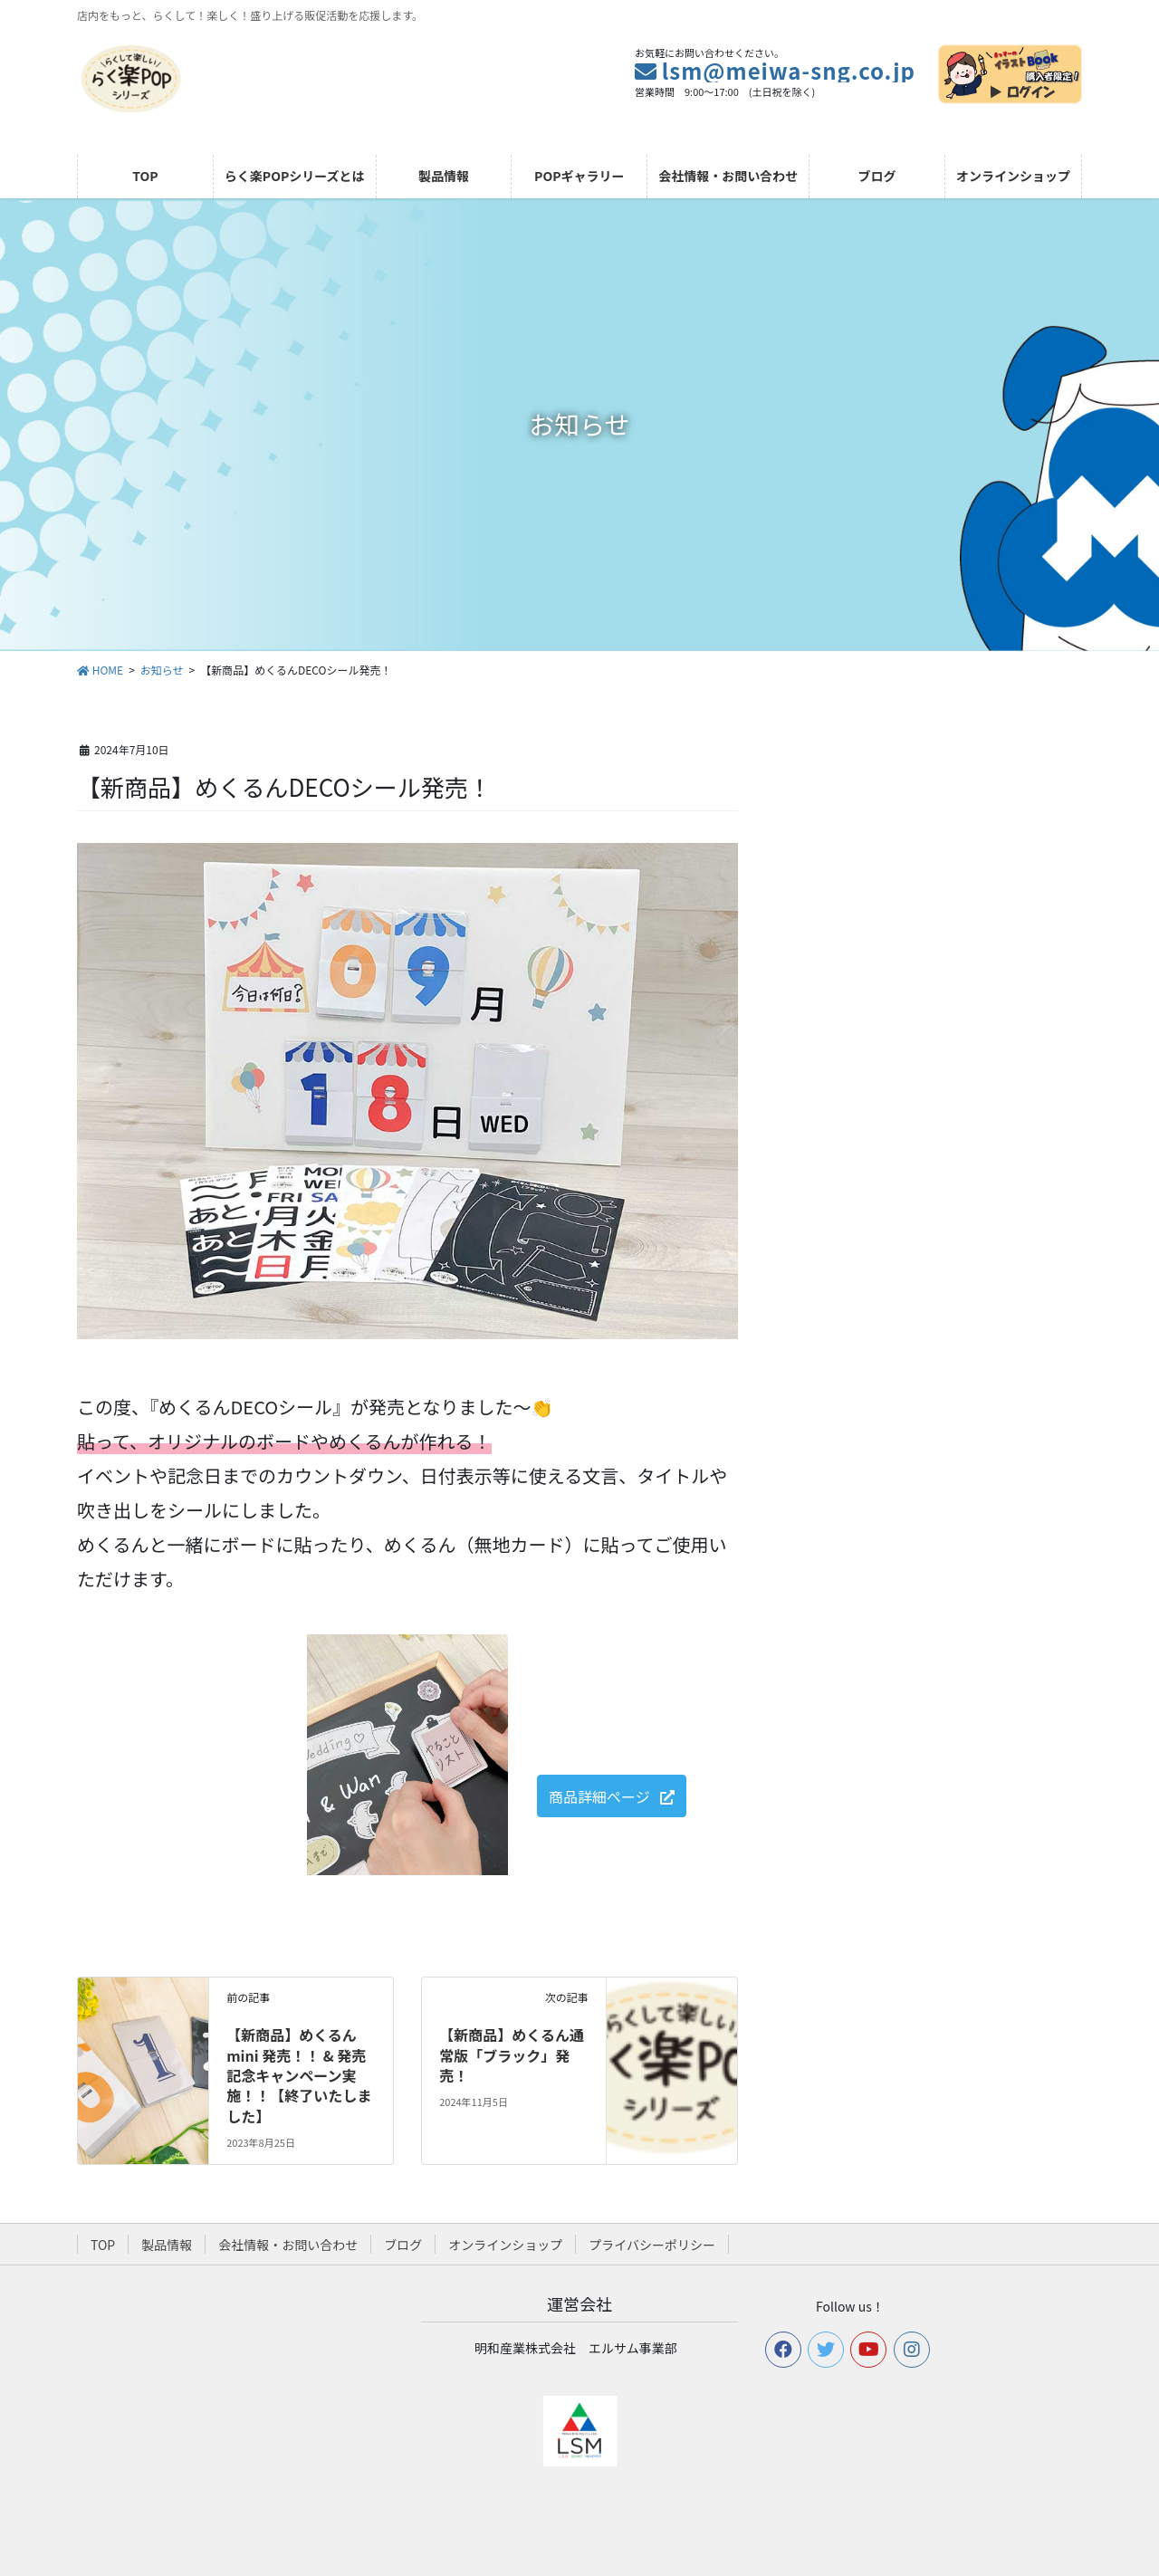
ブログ (403, 2245)
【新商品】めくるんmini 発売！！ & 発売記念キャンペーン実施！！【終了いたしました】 (298, 2075)
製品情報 (166, 2245)
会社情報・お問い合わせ (288, 2245)
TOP (103, 2245)
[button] (611, 1796)
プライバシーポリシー (652, 2245)
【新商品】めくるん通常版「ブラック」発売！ (511, 2055)
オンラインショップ (505, 2245)
